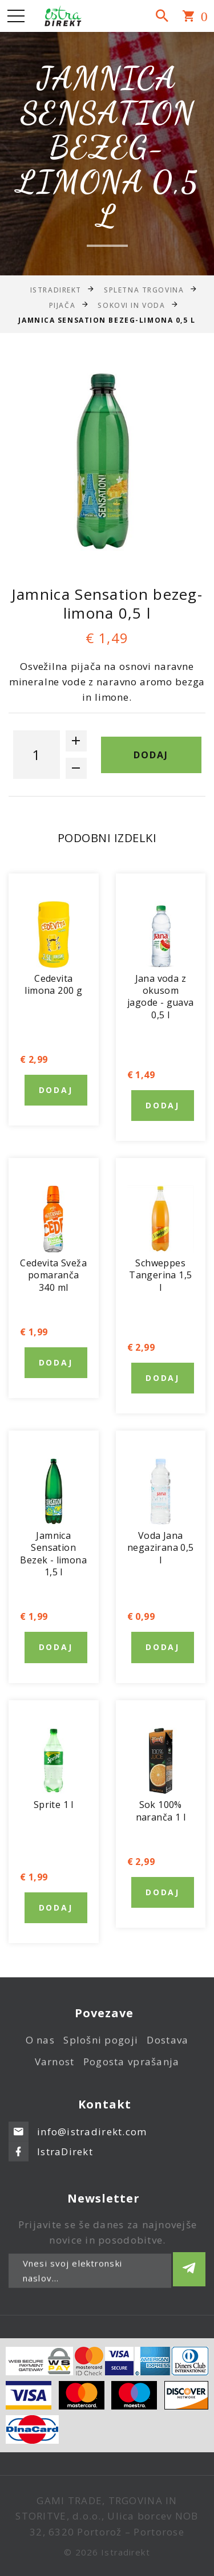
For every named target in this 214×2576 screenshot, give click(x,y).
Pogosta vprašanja (131, 2067)
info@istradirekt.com (92, 2124)
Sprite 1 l (54, 1804)
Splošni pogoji (100, 2046)
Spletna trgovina (144, 289)
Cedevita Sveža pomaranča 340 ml (53, 1275)
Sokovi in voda (131, 305)
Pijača (62, 305)
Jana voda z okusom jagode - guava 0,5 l (160, 996)
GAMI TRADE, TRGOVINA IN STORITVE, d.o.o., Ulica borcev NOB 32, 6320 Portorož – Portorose (106, 2516)
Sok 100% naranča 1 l (160, 1810)
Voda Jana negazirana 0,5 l (160, 1547)
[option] (107, 465)
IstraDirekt (56, 289)
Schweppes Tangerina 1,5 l (160, 1275)
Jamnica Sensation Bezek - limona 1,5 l (53, 1553)
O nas (40, 2046)
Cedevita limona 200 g (53, 984)
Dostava (167, 2046)
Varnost (55, 2067)
